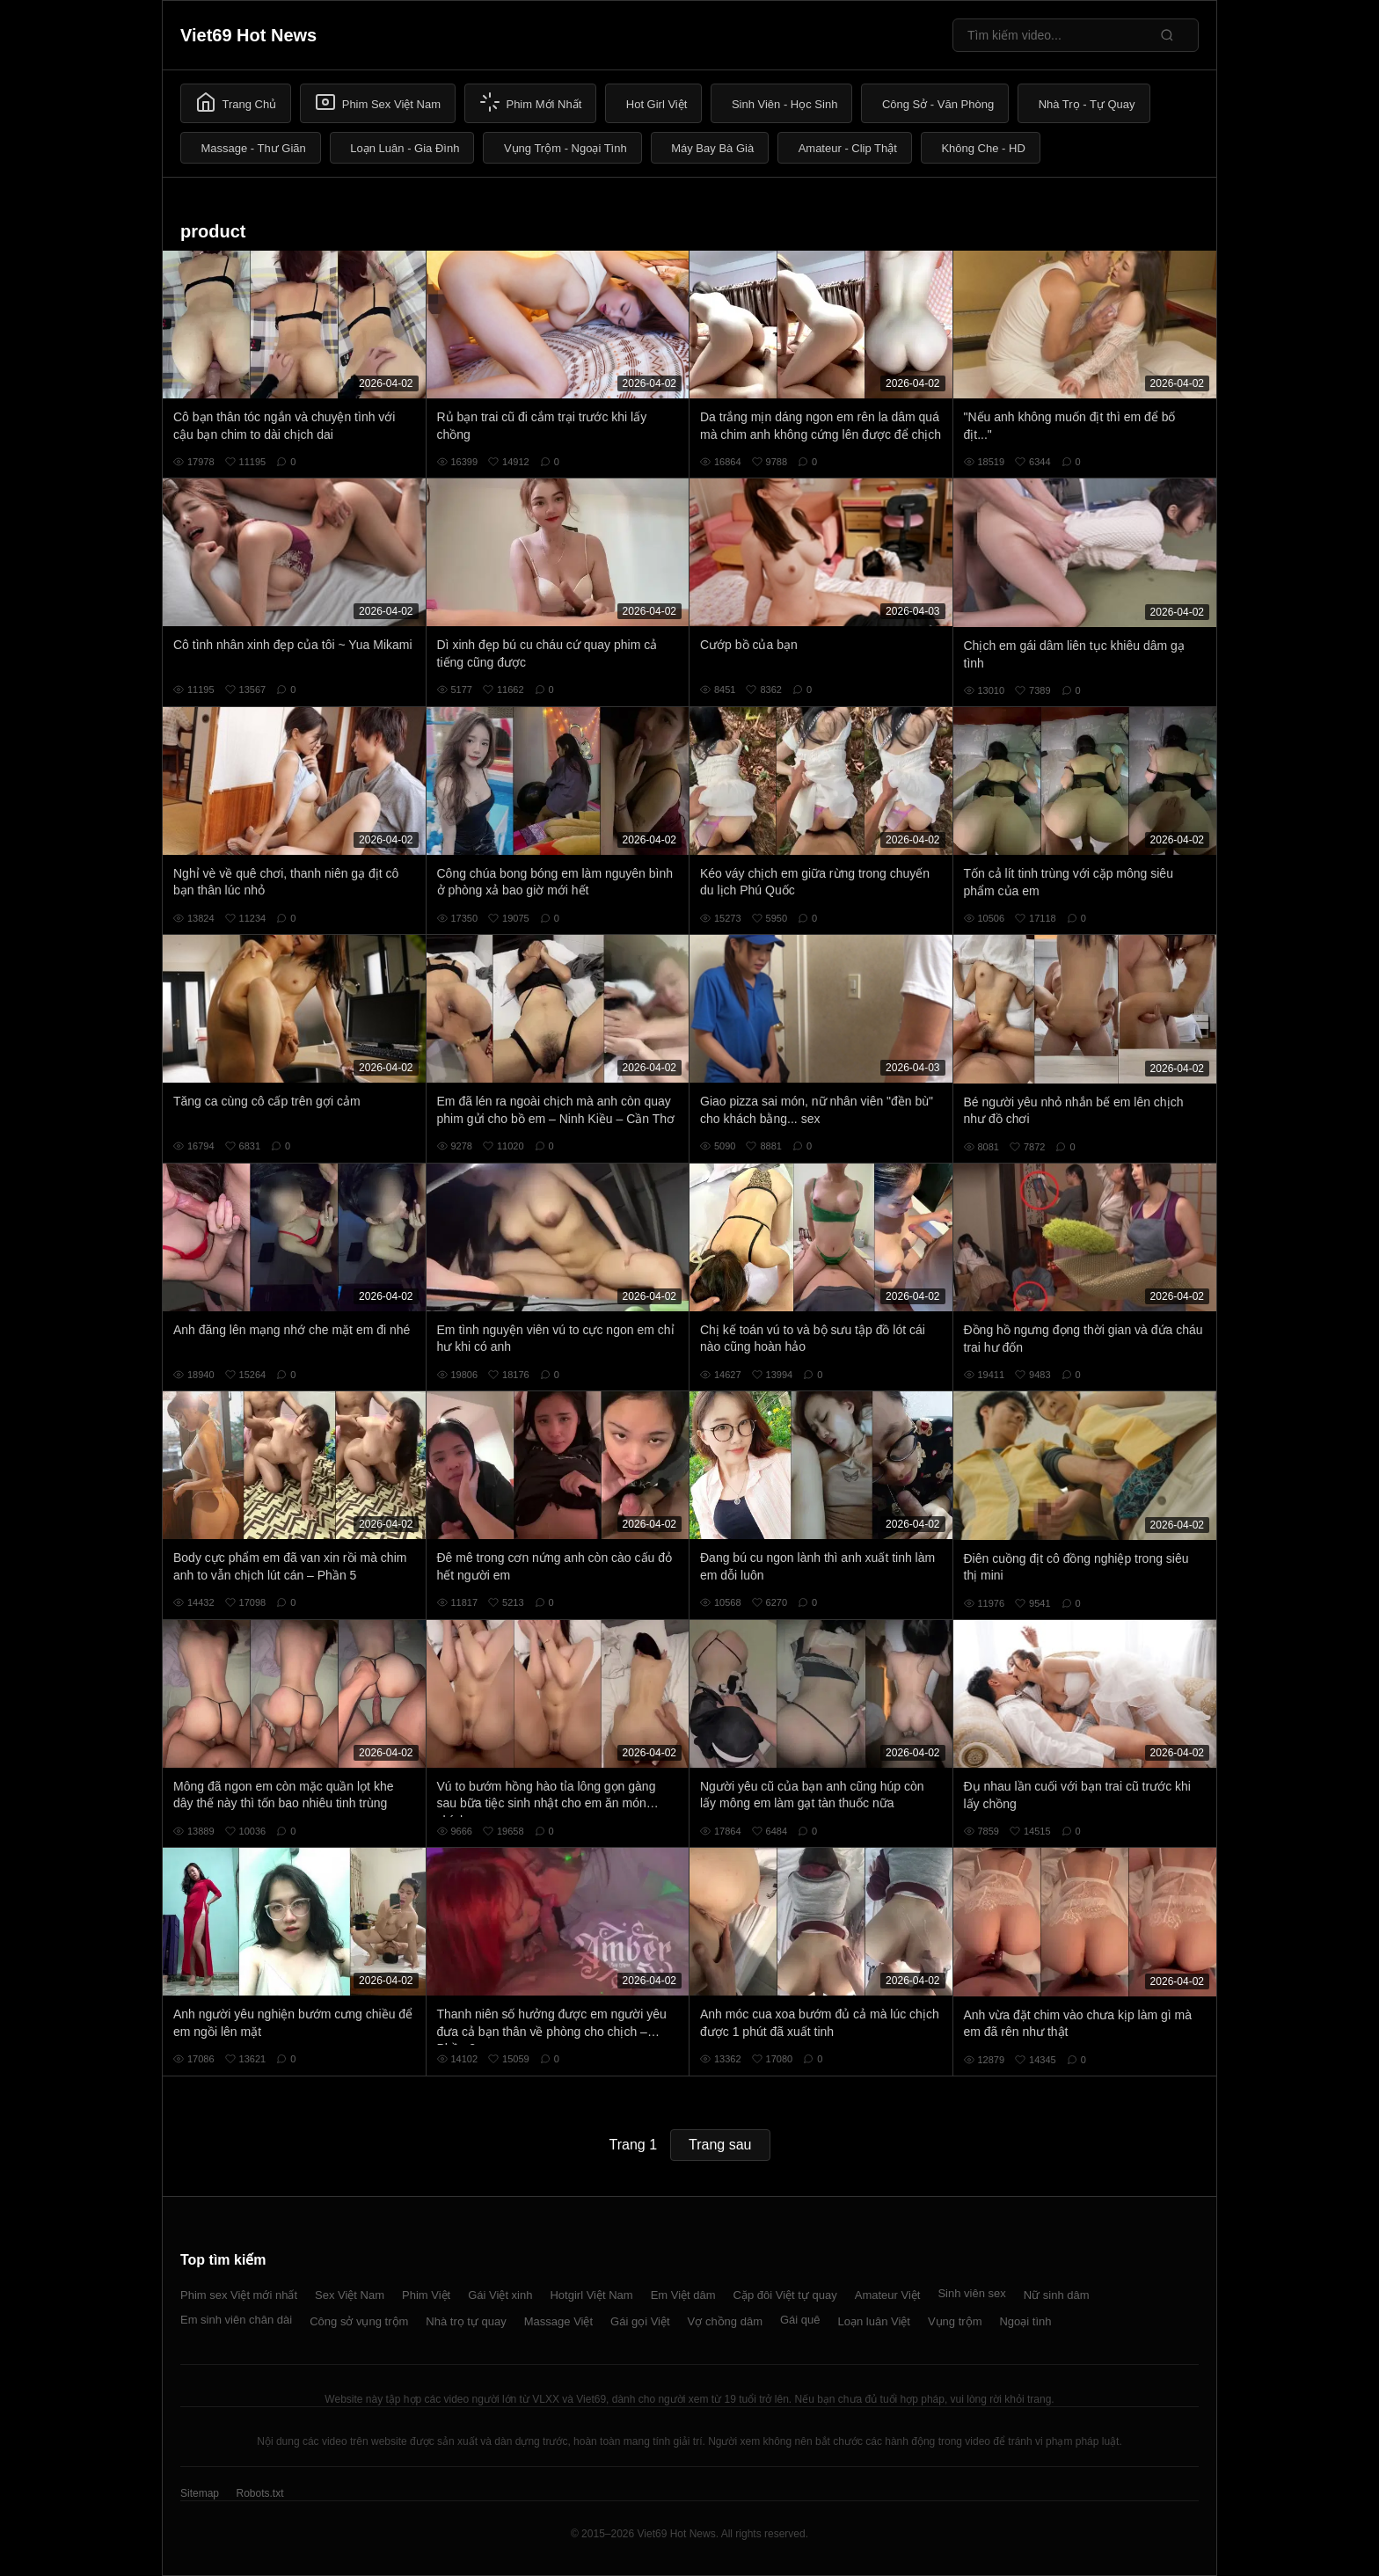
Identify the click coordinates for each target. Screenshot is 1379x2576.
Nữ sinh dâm (1057, 2295)
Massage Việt (558, 2321)
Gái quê (800, 2319)
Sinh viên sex (971, 2293)
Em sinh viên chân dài (236, 2319)
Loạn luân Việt (874, 2321)
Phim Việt (426, 2295)
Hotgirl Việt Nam (591, 2295)
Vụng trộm (955, 2321)
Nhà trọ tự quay (466, 2321)
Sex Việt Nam (349, 2295)
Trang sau (720, 2144)
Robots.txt (259, 2493)
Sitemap (199, 2493)
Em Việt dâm (683, 2295)
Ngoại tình (1025, 2321)
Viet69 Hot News (248, 35)
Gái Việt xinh (500, 2295)
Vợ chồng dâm (725, 2321)
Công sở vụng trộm (359, 2321)
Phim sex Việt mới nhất (238, 2295)
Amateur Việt (888, 2295)
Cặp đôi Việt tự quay (785, 2295)
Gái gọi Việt (640, 2321)
